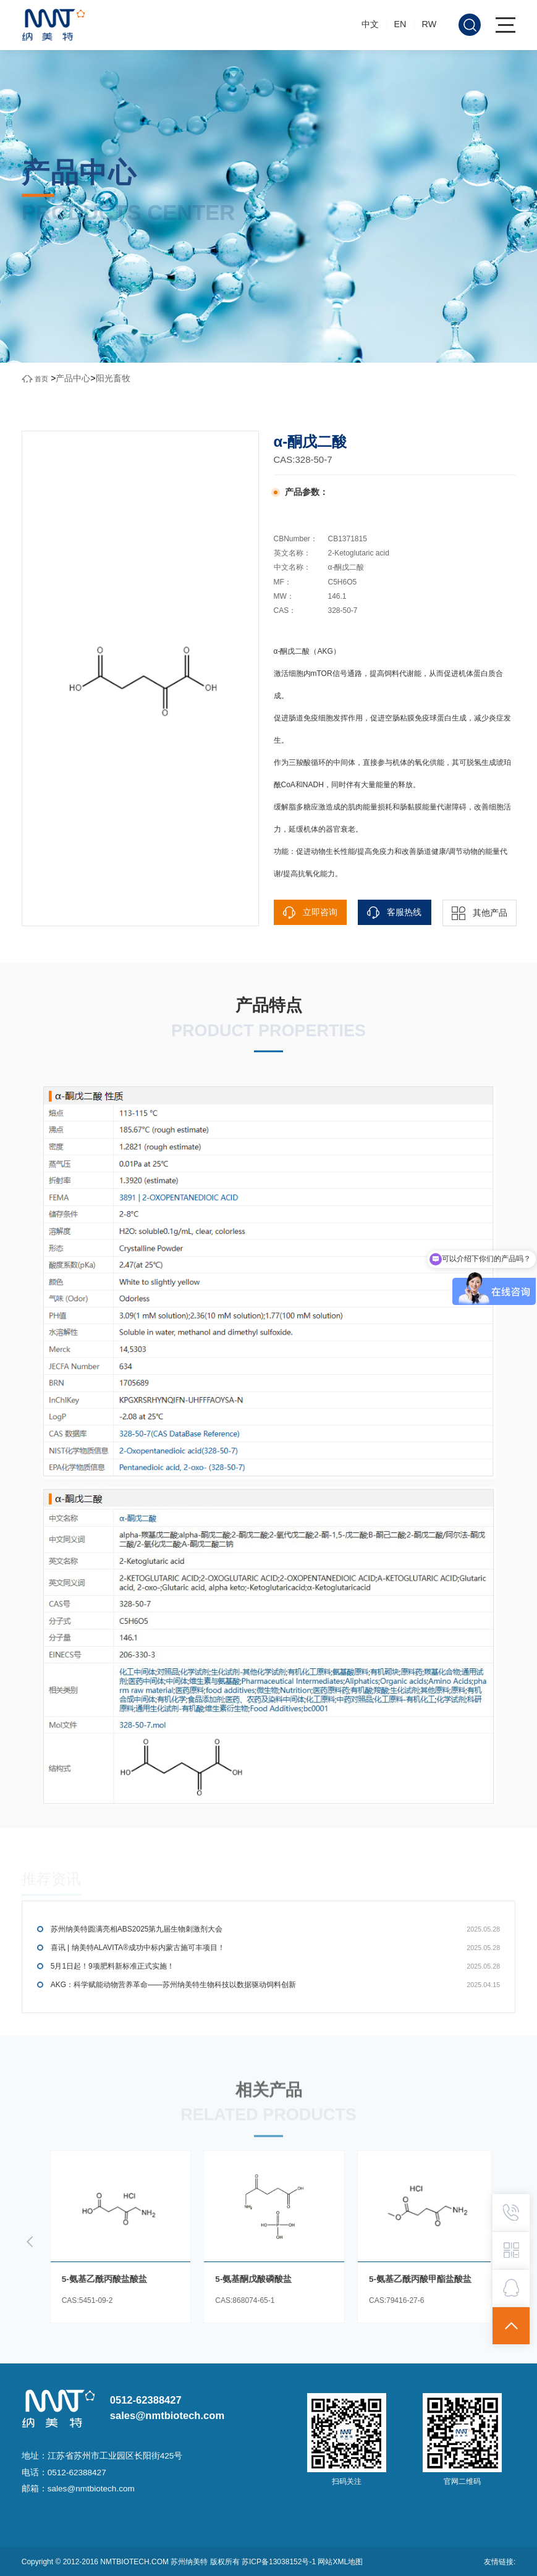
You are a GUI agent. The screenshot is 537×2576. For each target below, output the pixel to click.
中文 (370, 24)
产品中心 (73, 378)
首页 (41, 378)
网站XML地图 (340, 2561)
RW (429, 24)
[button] (30, 2241)
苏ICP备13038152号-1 (280, 2561)
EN (400, 24)
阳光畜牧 (113, 378)
